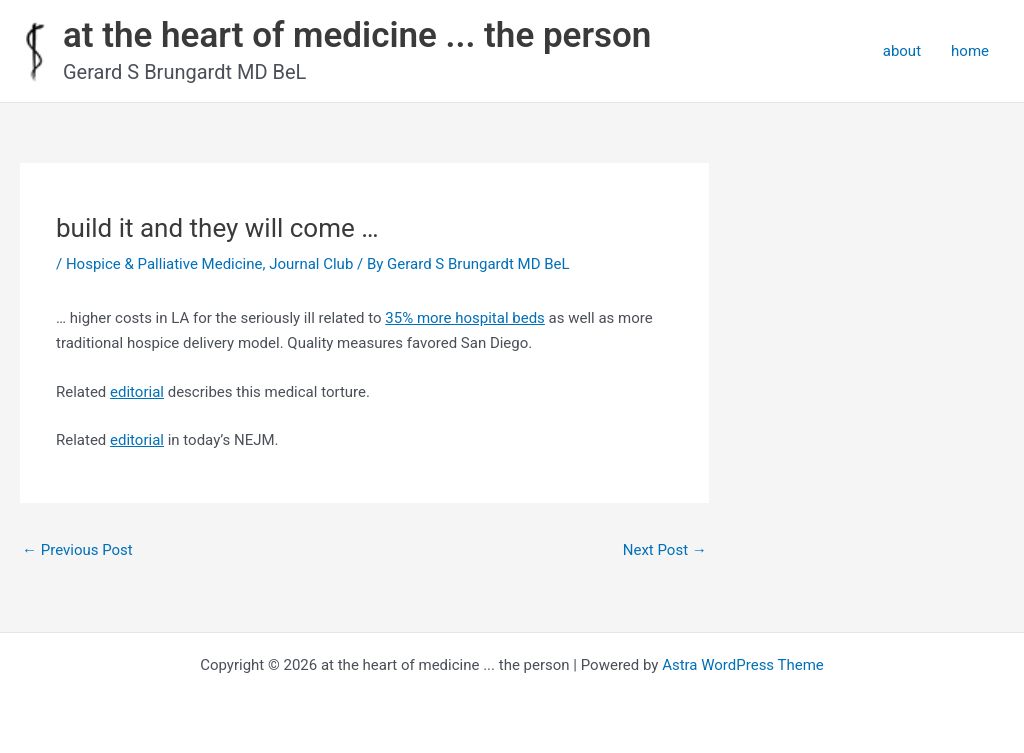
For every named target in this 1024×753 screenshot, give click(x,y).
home (970, 51)
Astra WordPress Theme (743, 665)
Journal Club (311, 264)
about (902, 51)
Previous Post (77, 550)
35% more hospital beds (465, 318)
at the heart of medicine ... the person (357, 35)
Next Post (665, 550)
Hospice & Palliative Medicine (164, 264)
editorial (137, 392)
